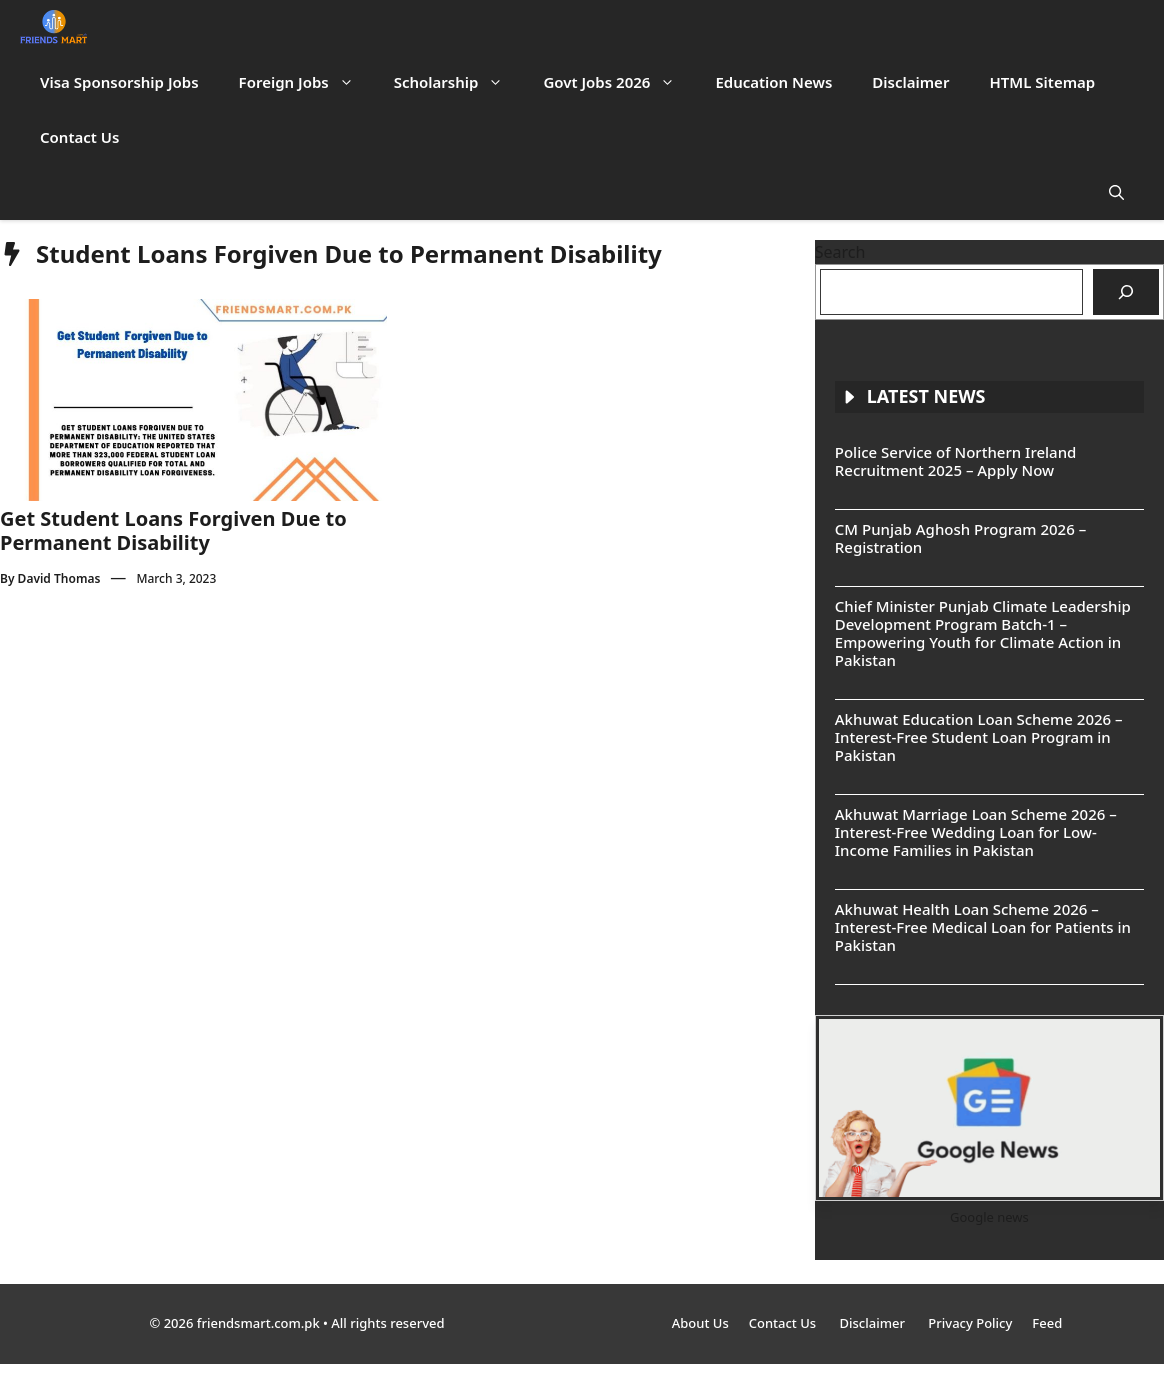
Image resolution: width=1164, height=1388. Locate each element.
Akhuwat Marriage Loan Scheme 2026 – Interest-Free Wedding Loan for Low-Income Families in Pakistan (976, 832)
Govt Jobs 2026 (619, 82)
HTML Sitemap (1042, 82)
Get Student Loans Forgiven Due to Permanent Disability (173, 530)
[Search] (1126, 292)
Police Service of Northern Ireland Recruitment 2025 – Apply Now (956, 461)
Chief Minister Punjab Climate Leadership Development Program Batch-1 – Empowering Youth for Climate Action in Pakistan (983, 633)
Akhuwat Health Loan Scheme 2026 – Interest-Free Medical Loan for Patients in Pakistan (983, 927)
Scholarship (459, 82)
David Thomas (59, 578)
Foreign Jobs (306, 82)
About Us (700, 1323)
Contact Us (79, 137)
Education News (773, 82)
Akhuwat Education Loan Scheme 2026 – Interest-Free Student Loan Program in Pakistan (979, 737)
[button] (1116, 192)
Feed (1047, 1323)
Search (840, 252)
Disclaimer (910, 82)
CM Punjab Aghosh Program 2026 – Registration (960, 538)
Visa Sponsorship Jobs (119, 82)
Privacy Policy (970, 1323)
